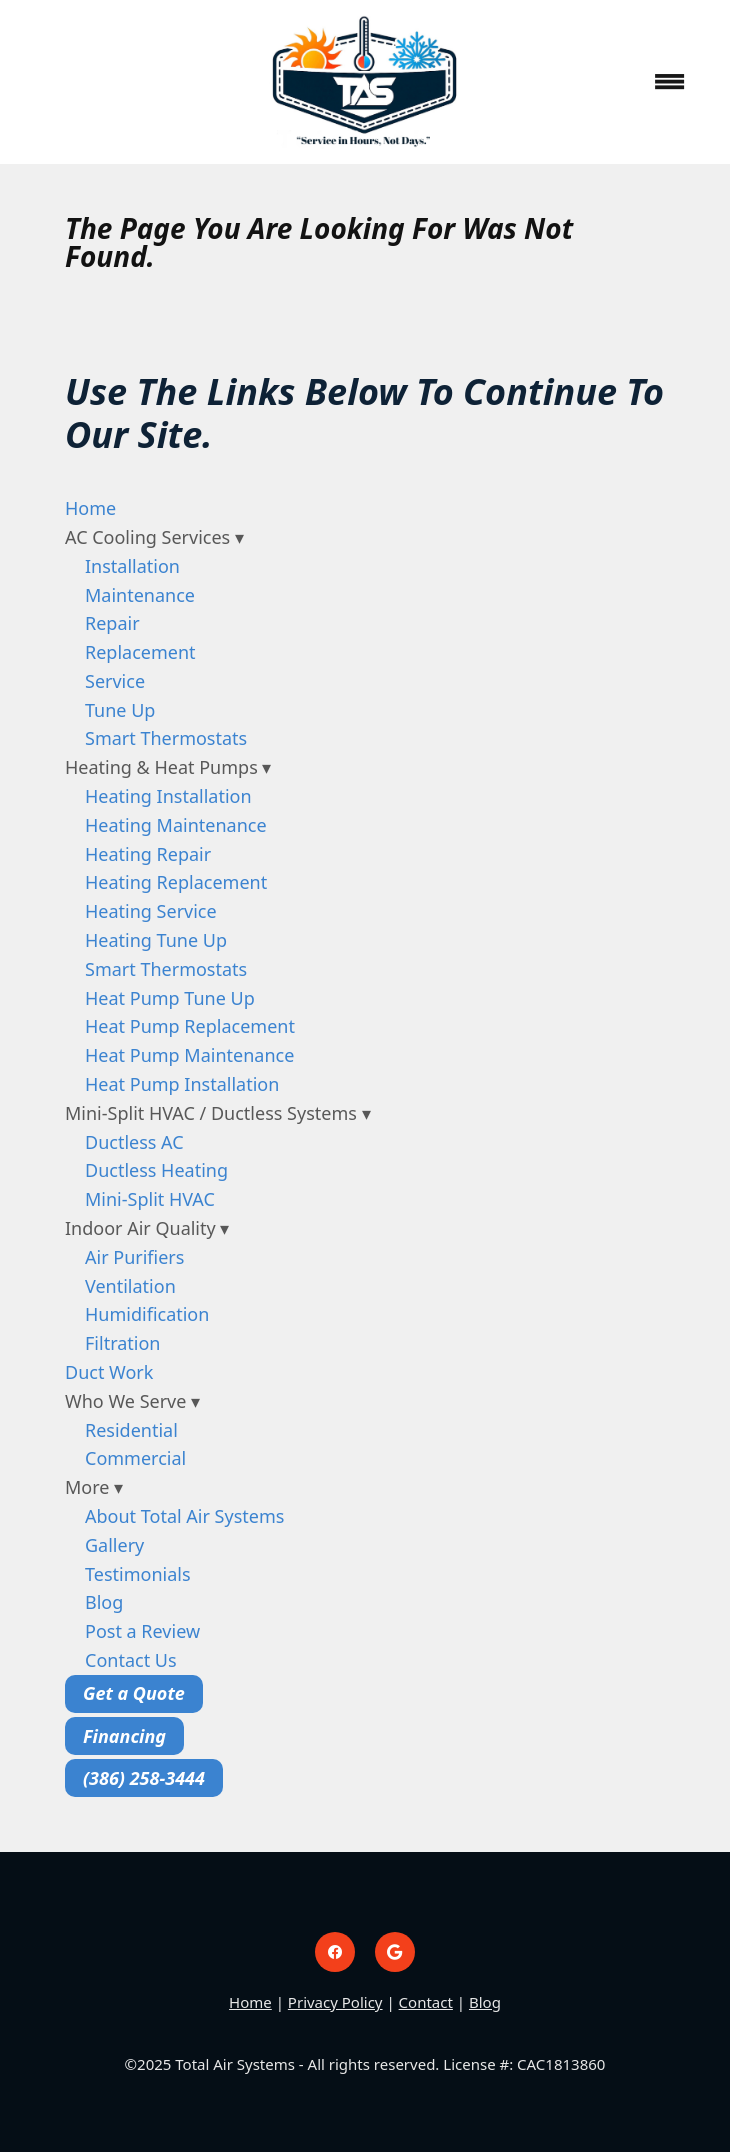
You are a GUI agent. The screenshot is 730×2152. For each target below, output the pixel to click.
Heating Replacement (176, 882)
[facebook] (335, 1952)
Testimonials (138, 1574)
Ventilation (130, 1286)
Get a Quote (134, 1693)
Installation (132, 566)
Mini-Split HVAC (150, 1199)
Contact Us (131, 1660)
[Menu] (670, 82)
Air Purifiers (134, 1257)
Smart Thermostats (166, 738)
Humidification (147, 1314)
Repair (112, 623)
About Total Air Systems (184, 1516)
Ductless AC (134, 1142)
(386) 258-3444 (144, 1778)
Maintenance (140, 595)
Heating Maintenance (176, 825)
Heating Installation (168, 796)
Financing (124, 1736)
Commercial (135, 1458)
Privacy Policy (335, 2002)
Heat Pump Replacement (190, 1026)
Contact (426, 2002)
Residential (131, 1430)
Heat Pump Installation (182, 1084)
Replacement (140, 652)
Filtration (122, 1343)
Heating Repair (148, 854)
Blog (104, 1602)
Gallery (114, 1545)
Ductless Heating (156, 1170)
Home (90, 508)
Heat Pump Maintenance (189, 1055)
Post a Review (142, 1631)
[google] (395, 1952)
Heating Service (151, 911)
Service (115, 681)
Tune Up (120, 710)
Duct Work (109, 1372)
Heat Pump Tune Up (170, 998)
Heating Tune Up (156, 940)
